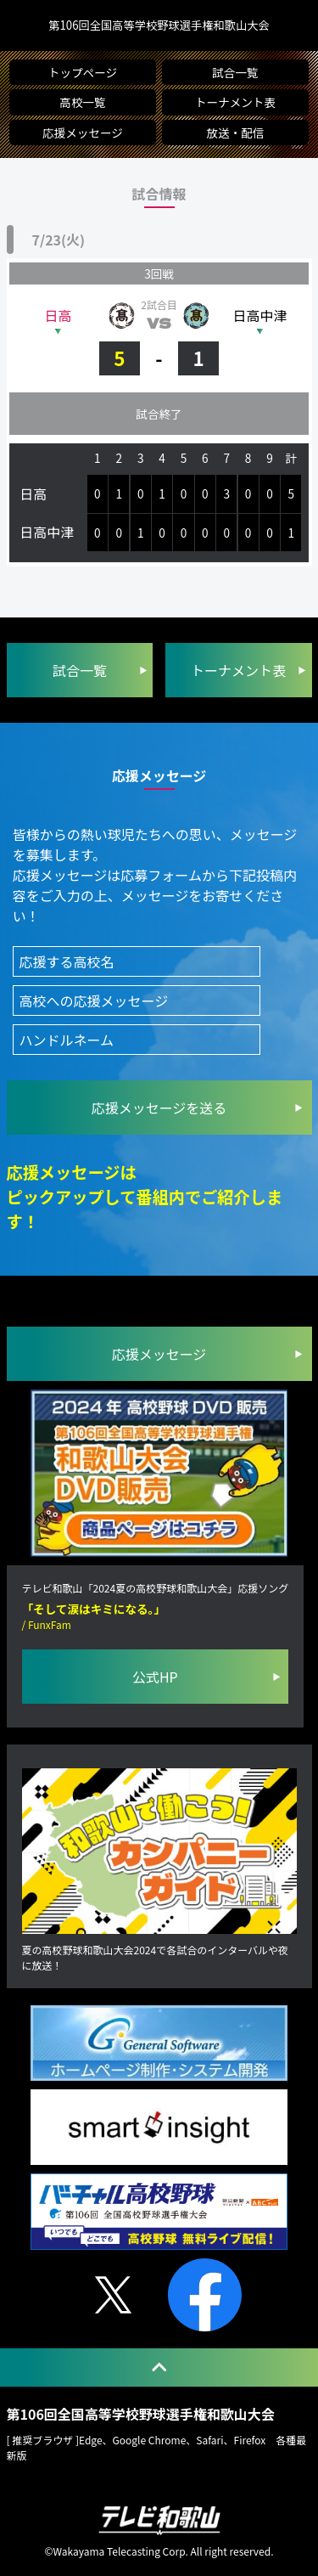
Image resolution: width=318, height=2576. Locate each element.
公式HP (155, 1677)
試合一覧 (235, 72)
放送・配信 (235, 132)
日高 (57, 316)
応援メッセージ (82, 132)
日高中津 (260, 316)
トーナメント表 (235, 102)
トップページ (82, 72)
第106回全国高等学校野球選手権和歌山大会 (159, 25)
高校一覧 (82, 102)
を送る (159, 1107)
